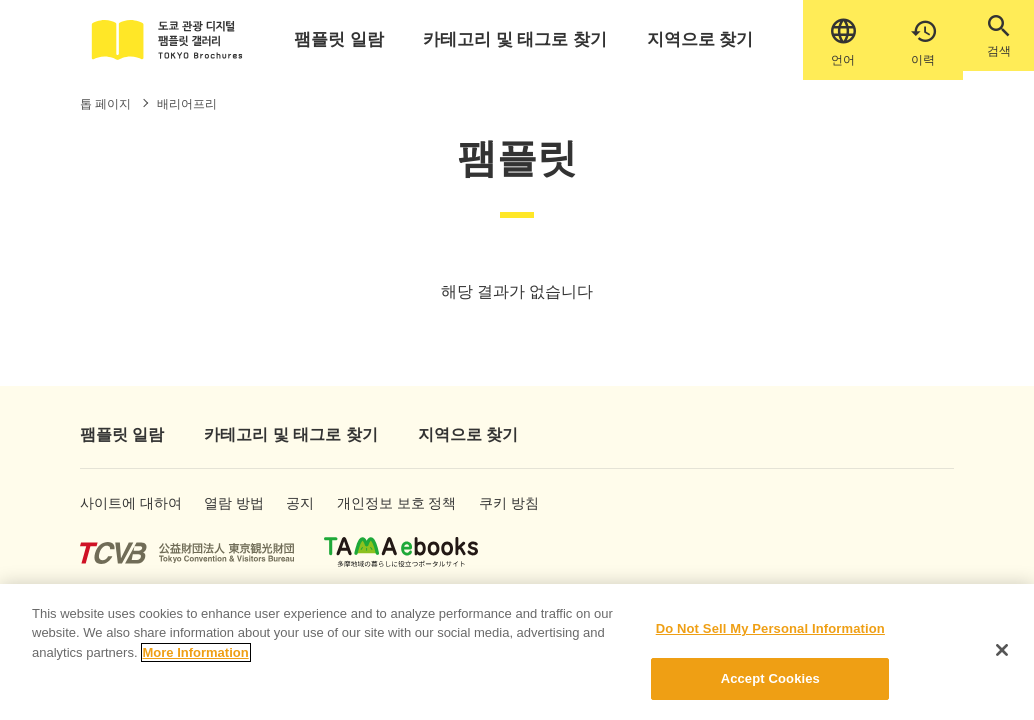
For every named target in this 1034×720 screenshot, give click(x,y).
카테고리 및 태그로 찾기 (514, 39)
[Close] (1002, 654)
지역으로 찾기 (680, 39)
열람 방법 (234, 514)
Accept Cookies (770, 683)
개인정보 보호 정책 (397, 514)
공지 (316, 514)
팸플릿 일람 (354, 39)
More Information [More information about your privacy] (196, 656)
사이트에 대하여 (113, 514)
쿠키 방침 (532, 514)
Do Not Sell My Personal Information (770, 632)
